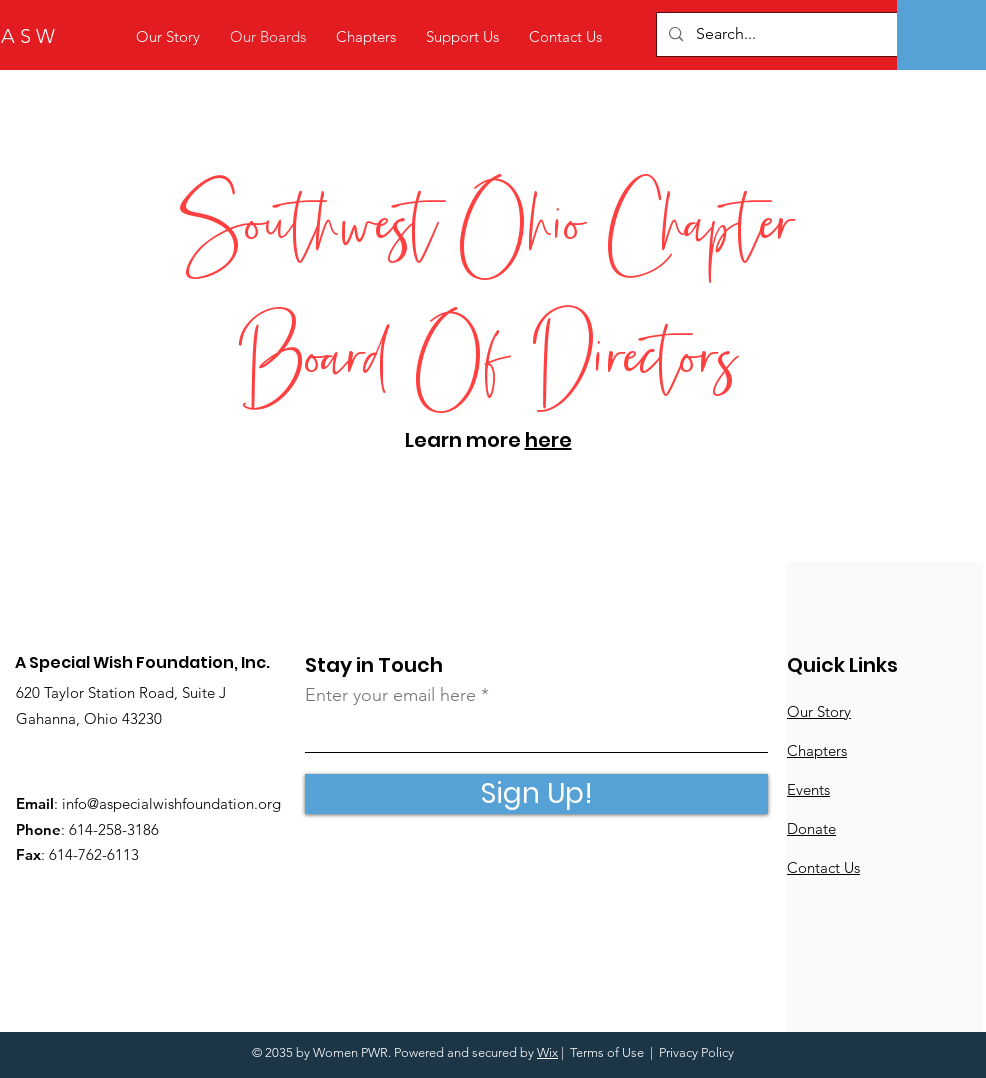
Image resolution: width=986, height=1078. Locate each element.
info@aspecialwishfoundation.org (171, 803)
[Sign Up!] (536, 794)
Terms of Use (607, 1052)
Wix (547, 1052)
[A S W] (108, 35)
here (548, 440)
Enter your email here (390, 695)
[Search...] (807, 34)
